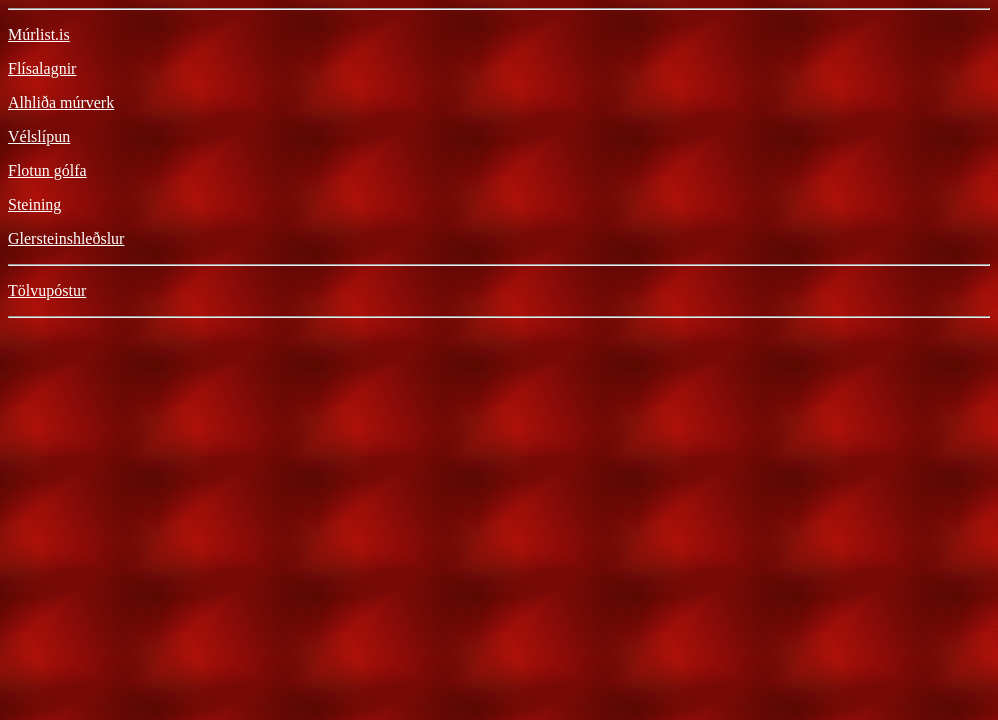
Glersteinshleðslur (66, 238)
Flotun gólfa (47, 170)
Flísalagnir (42, 68)
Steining (34, 204)
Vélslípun (39, 136)
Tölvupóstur (47, 290)
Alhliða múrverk (61, 102)
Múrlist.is (39, 34)
